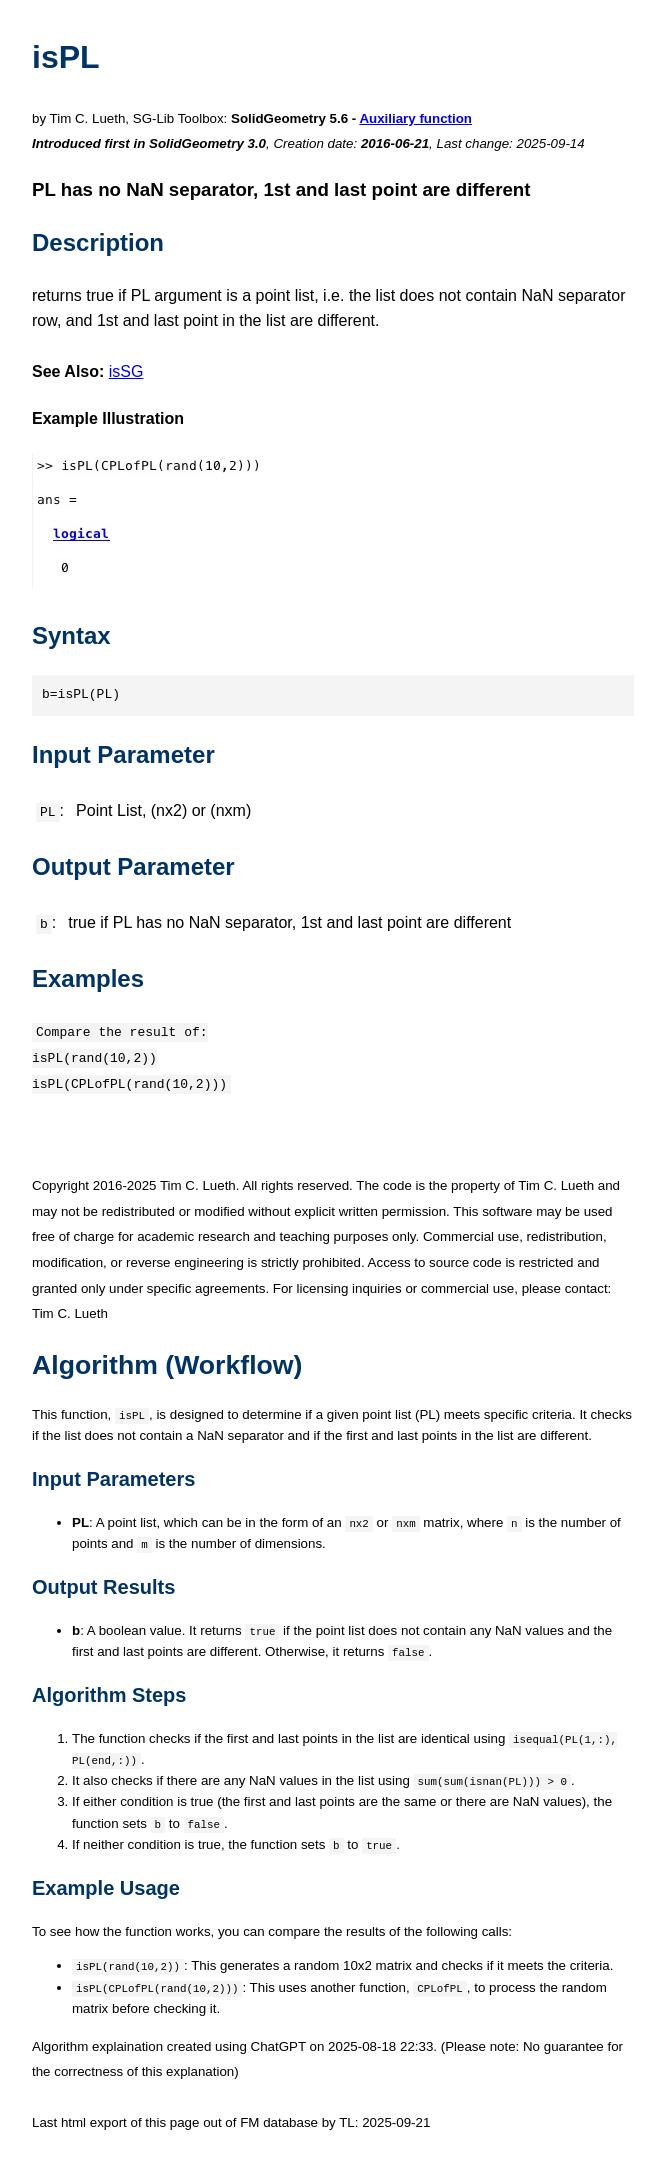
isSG (126, 371)
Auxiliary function (415, 118)
